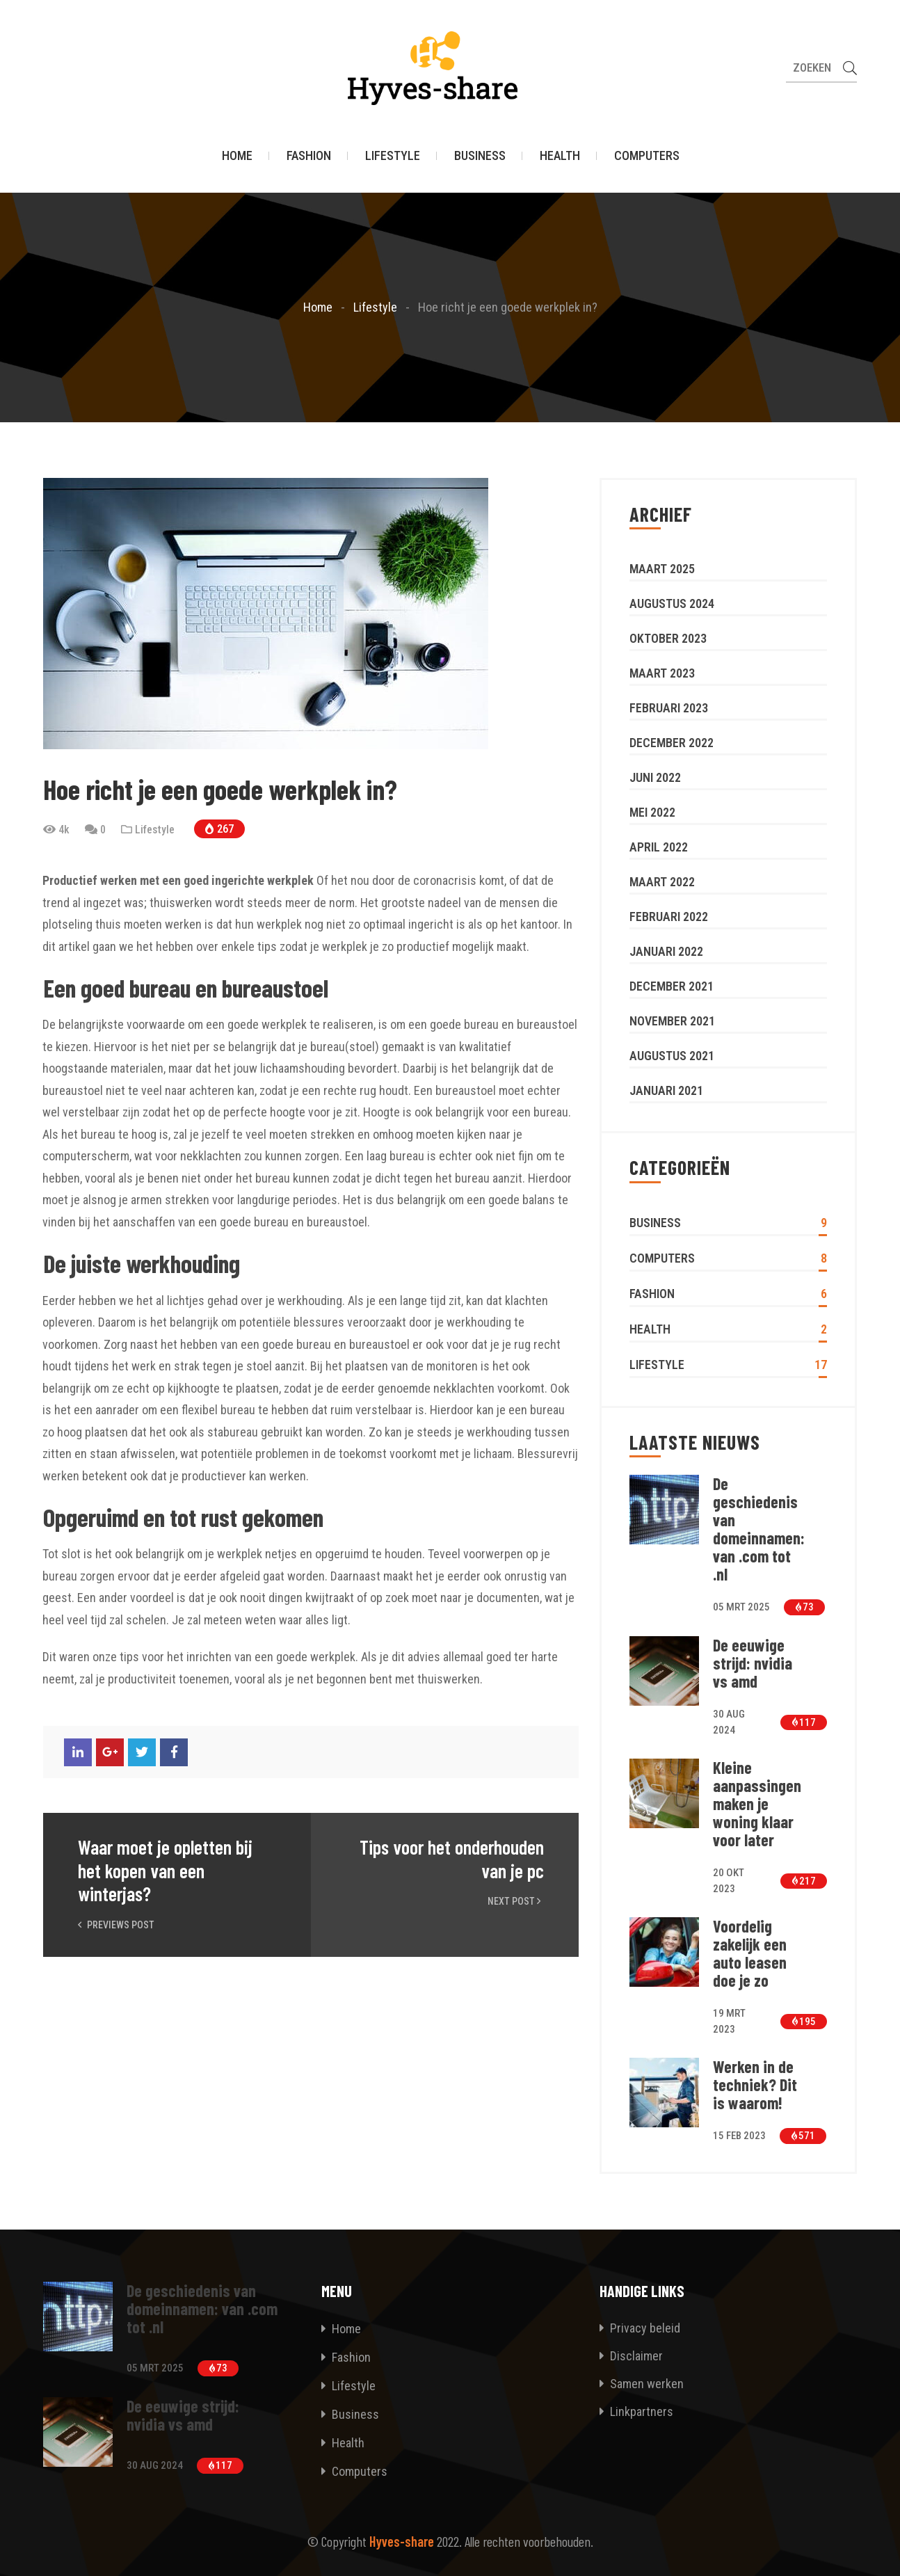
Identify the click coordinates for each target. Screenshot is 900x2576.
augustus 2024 (671, 603)
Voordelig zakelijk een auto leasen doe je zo (750, 1953)
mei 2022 (652, 812)
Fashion (309, 156)
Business (480, 156)
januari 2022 (666, 951)
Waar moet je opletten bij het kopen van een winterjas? (165, 1870)
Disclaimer (631, 2356)
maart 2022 (662, 881)
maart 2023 (662, 673)
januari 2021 (666, 1090)
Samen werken (642, 2383)
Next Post (516, 1901)
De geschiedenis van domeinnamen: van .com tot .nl (759, 1529)
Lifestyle (392, 156)
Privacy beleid (640, 2328)
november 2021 (672, 1021)
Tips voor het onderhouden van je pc (452, 1859)
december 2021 (671, 986)
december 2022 (671, 742)
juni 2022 (655, 777)
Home (237, 156)
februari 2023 (668, 708)
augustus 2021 (671, 1055)
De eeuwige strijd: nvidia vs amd (752, 1663)
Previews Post (116, 1924)
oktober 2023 (668, 638)
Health (560, 156)
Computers (647, 156)
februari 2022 (668, 916)
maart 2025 (662, 568)
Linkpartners (636, 2411)
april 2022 (658, 847)
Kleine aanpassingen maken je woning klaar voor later (757, 1804)
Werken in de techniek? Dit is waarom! (755, 2085)
